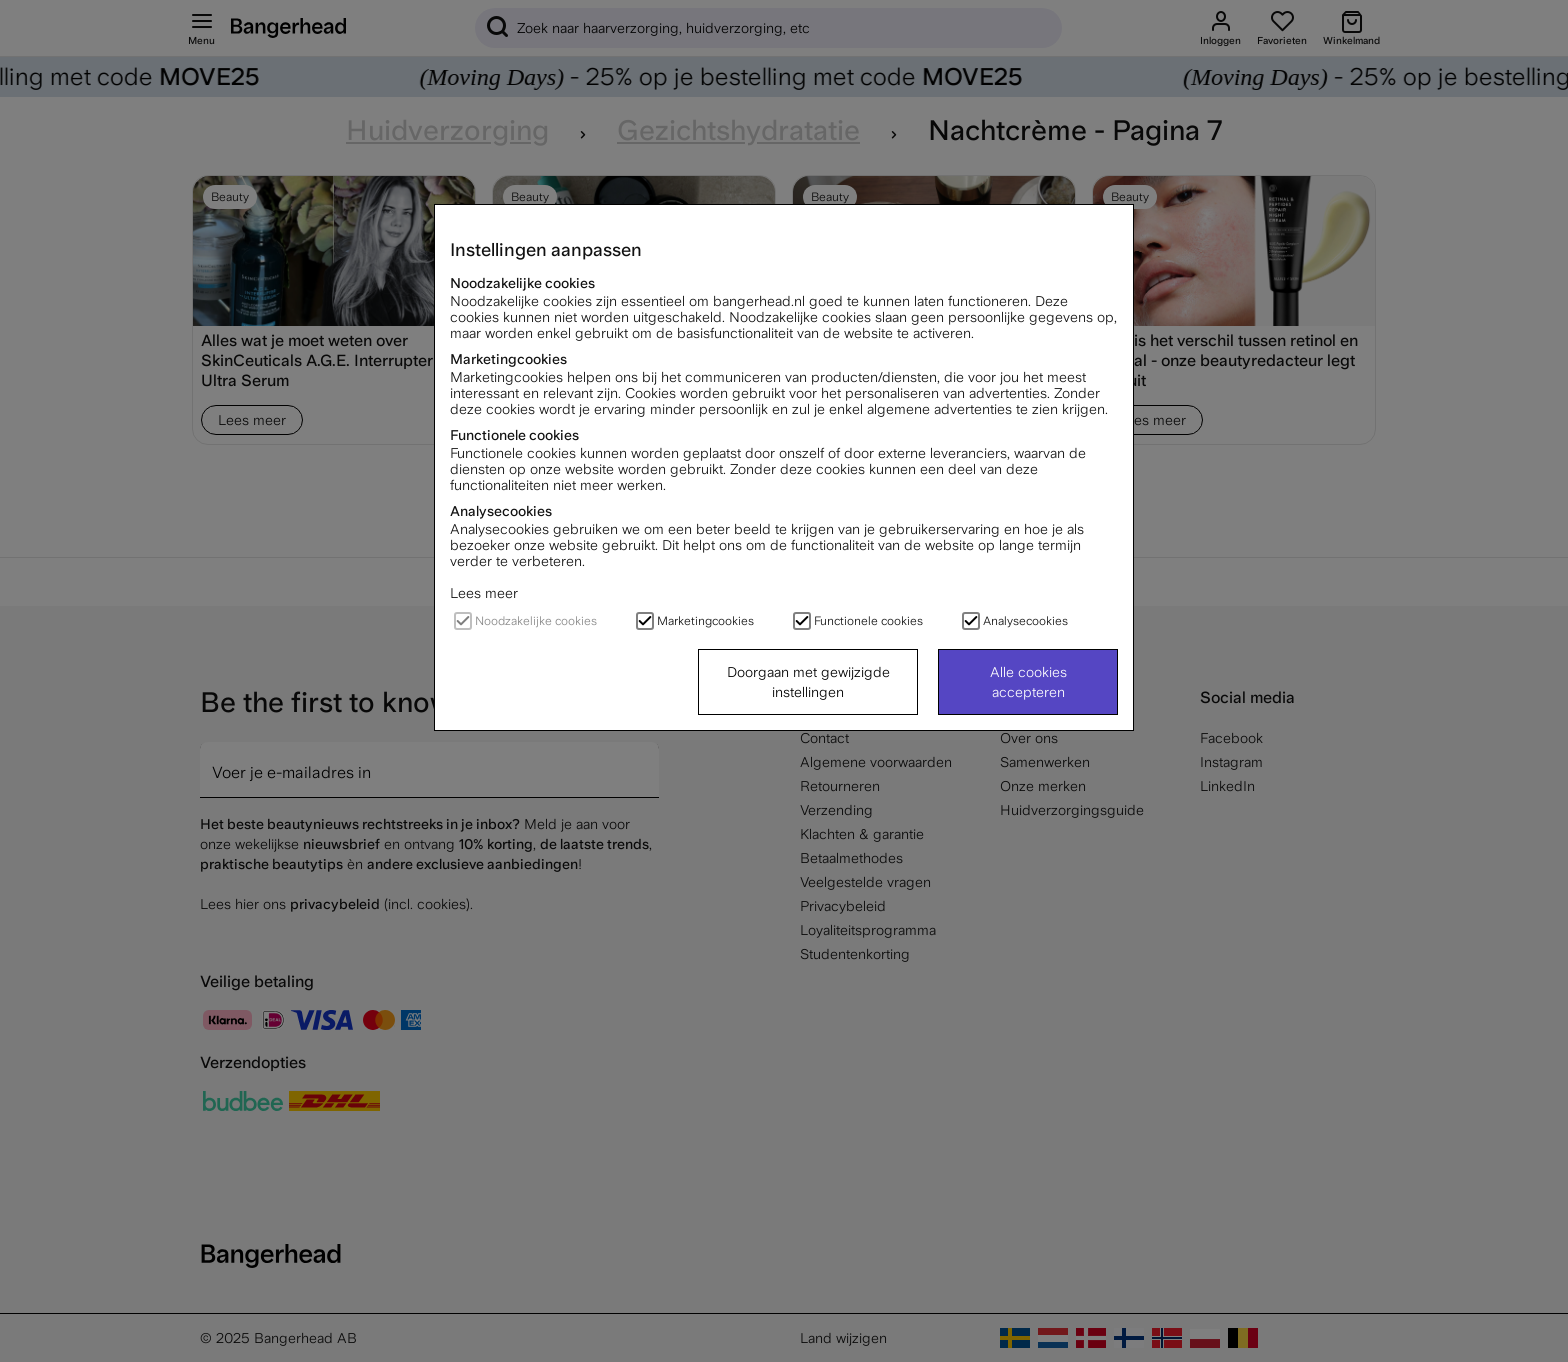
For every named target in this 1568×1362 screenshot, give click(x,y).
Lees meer (484, 593)
